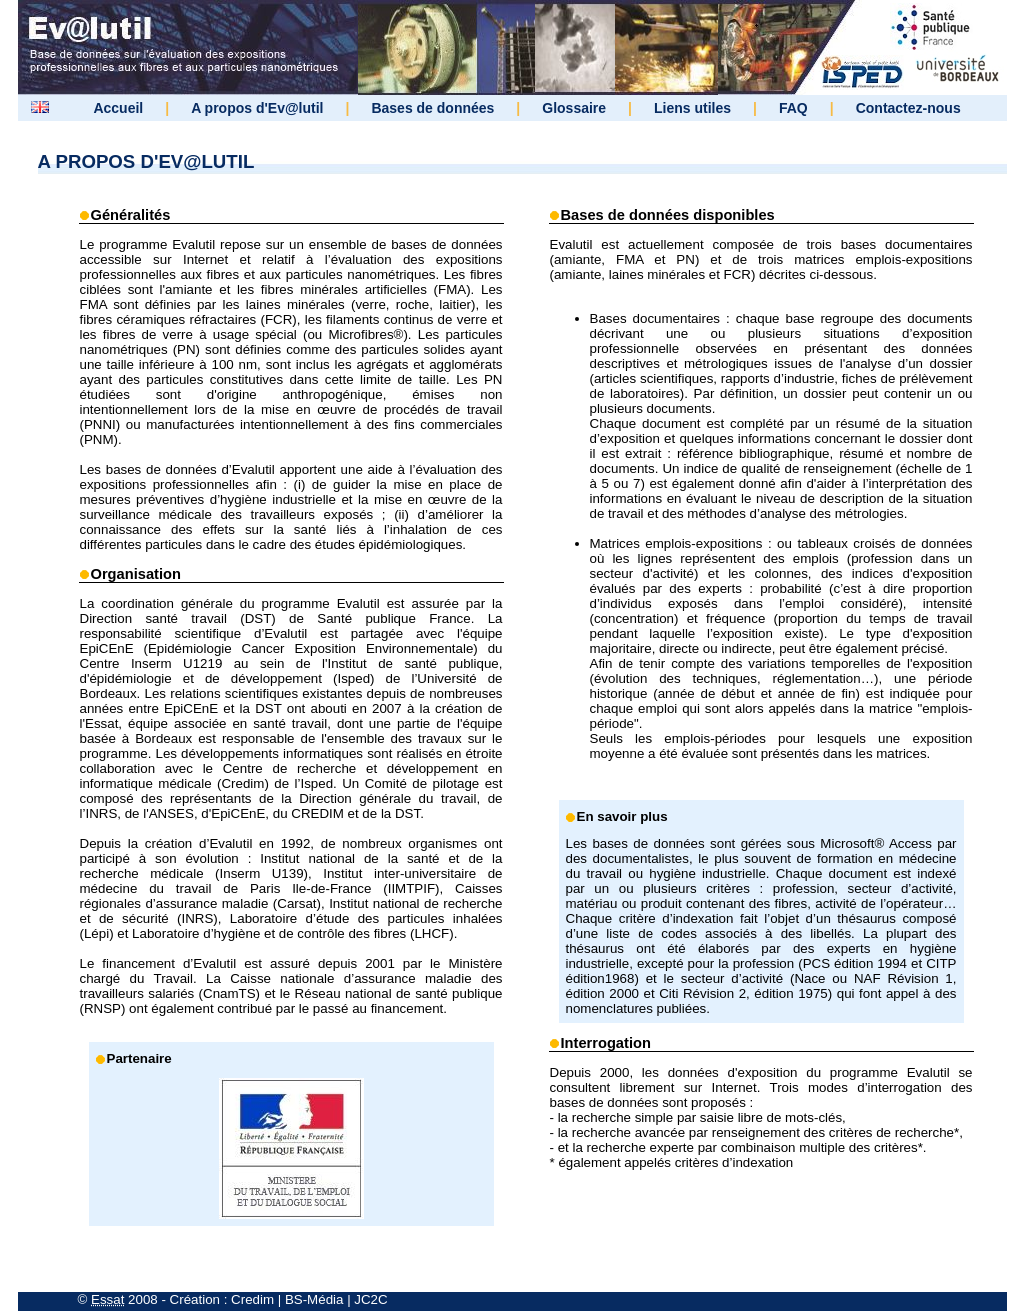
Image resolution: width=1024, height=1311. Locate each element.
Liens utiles (692, 108)
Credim (252, 1299)
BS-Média (314, 1299)
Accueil (118, 108)
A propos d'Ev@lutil (257, 108)
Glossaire (574, 108)
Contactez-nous (908, 108)
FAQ (793, 108)
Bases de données (432, 108)
